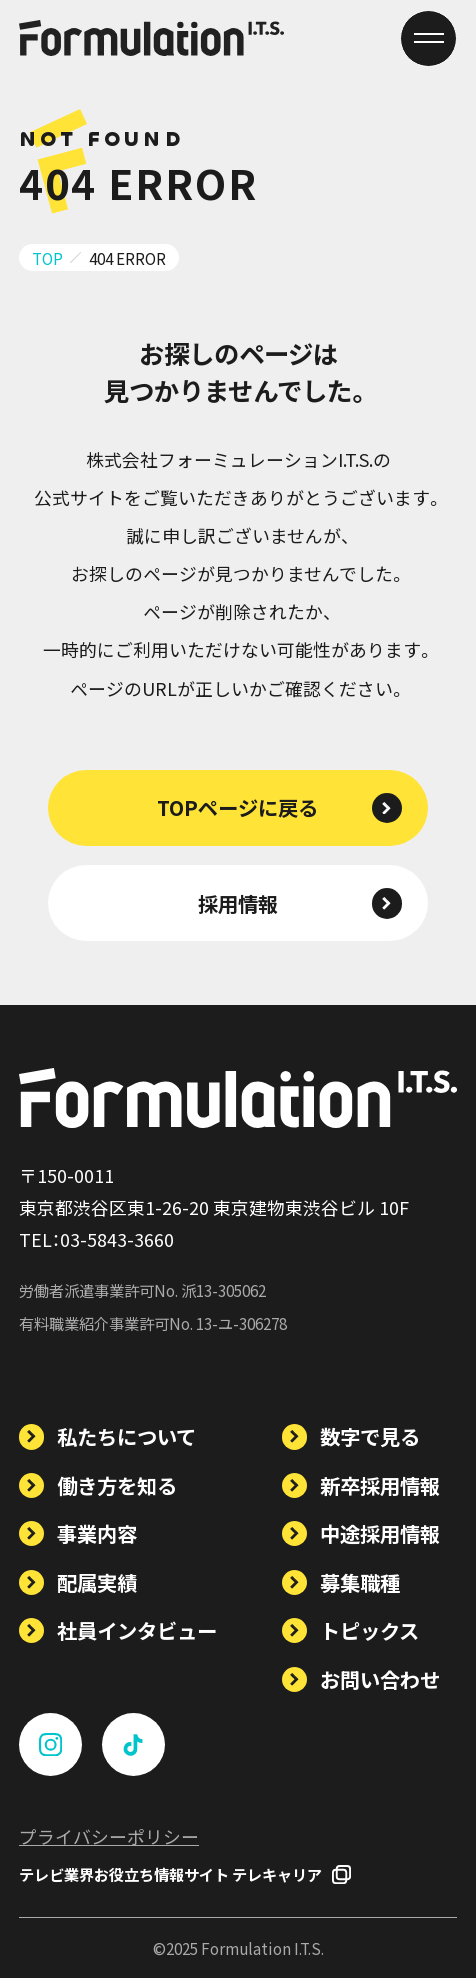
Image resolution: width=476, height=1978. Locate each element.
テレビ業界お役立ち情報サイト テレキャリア (185, 1874)
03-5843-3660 (117, 1239)
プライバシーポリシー (109, 1836)
